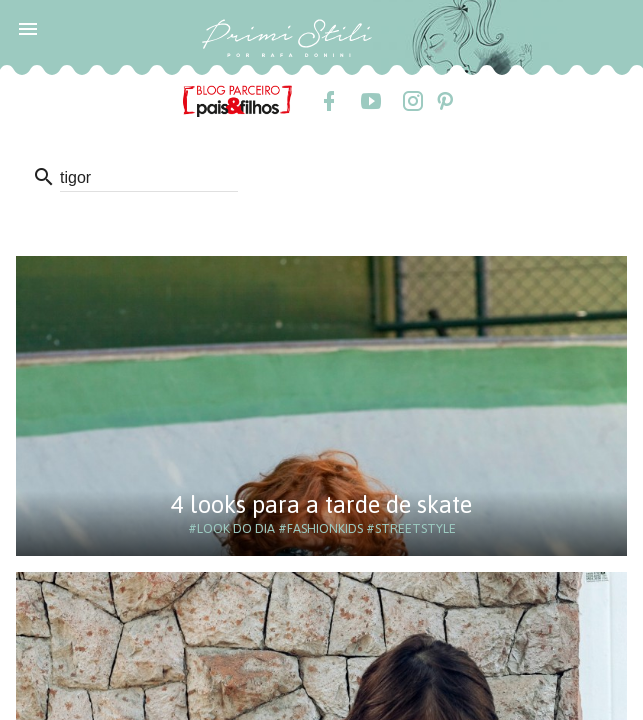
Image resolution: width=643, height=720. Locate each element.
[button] (28, 28)
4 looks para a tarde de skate (321, 504)
